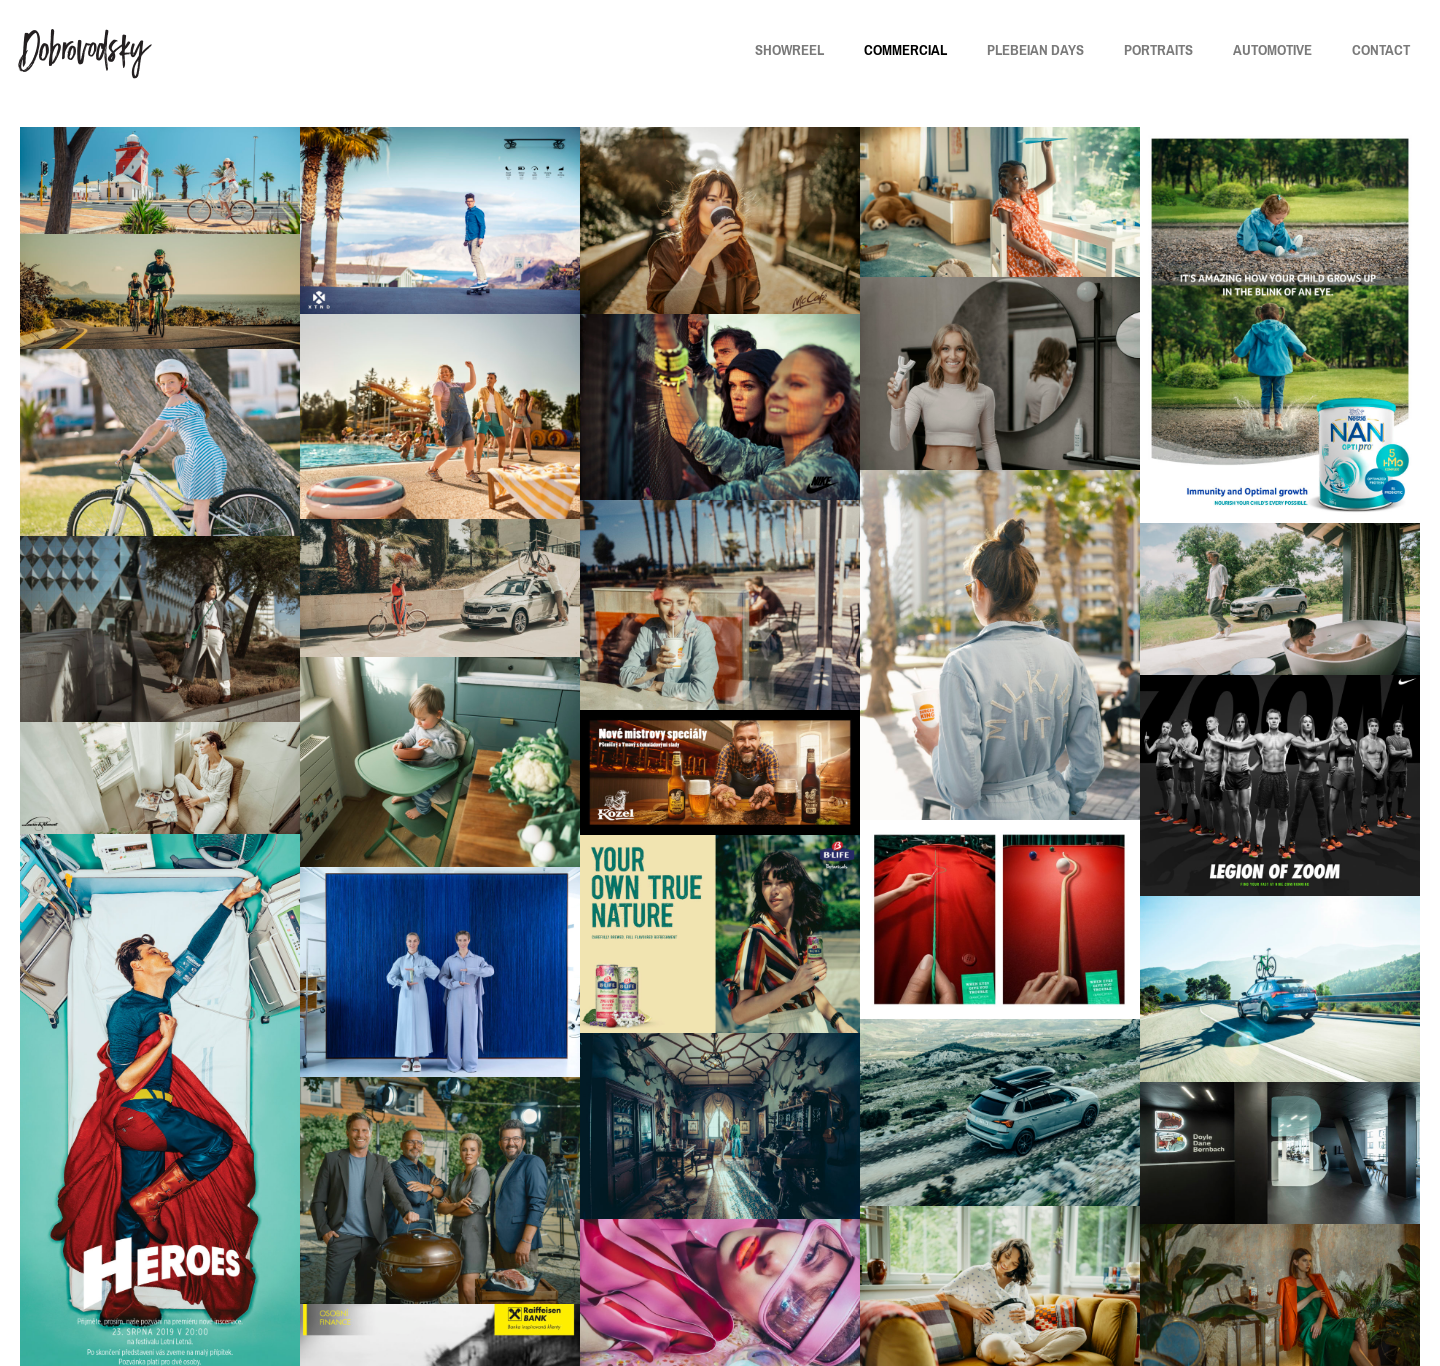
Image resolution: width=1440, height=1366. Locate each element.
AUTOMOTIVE (1272, 50)
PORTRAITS (1158, 50)
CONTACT (1381, 50)
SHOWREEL (789, 50)
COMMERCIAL (905, 50)
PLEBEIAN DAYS (1035, 50)
